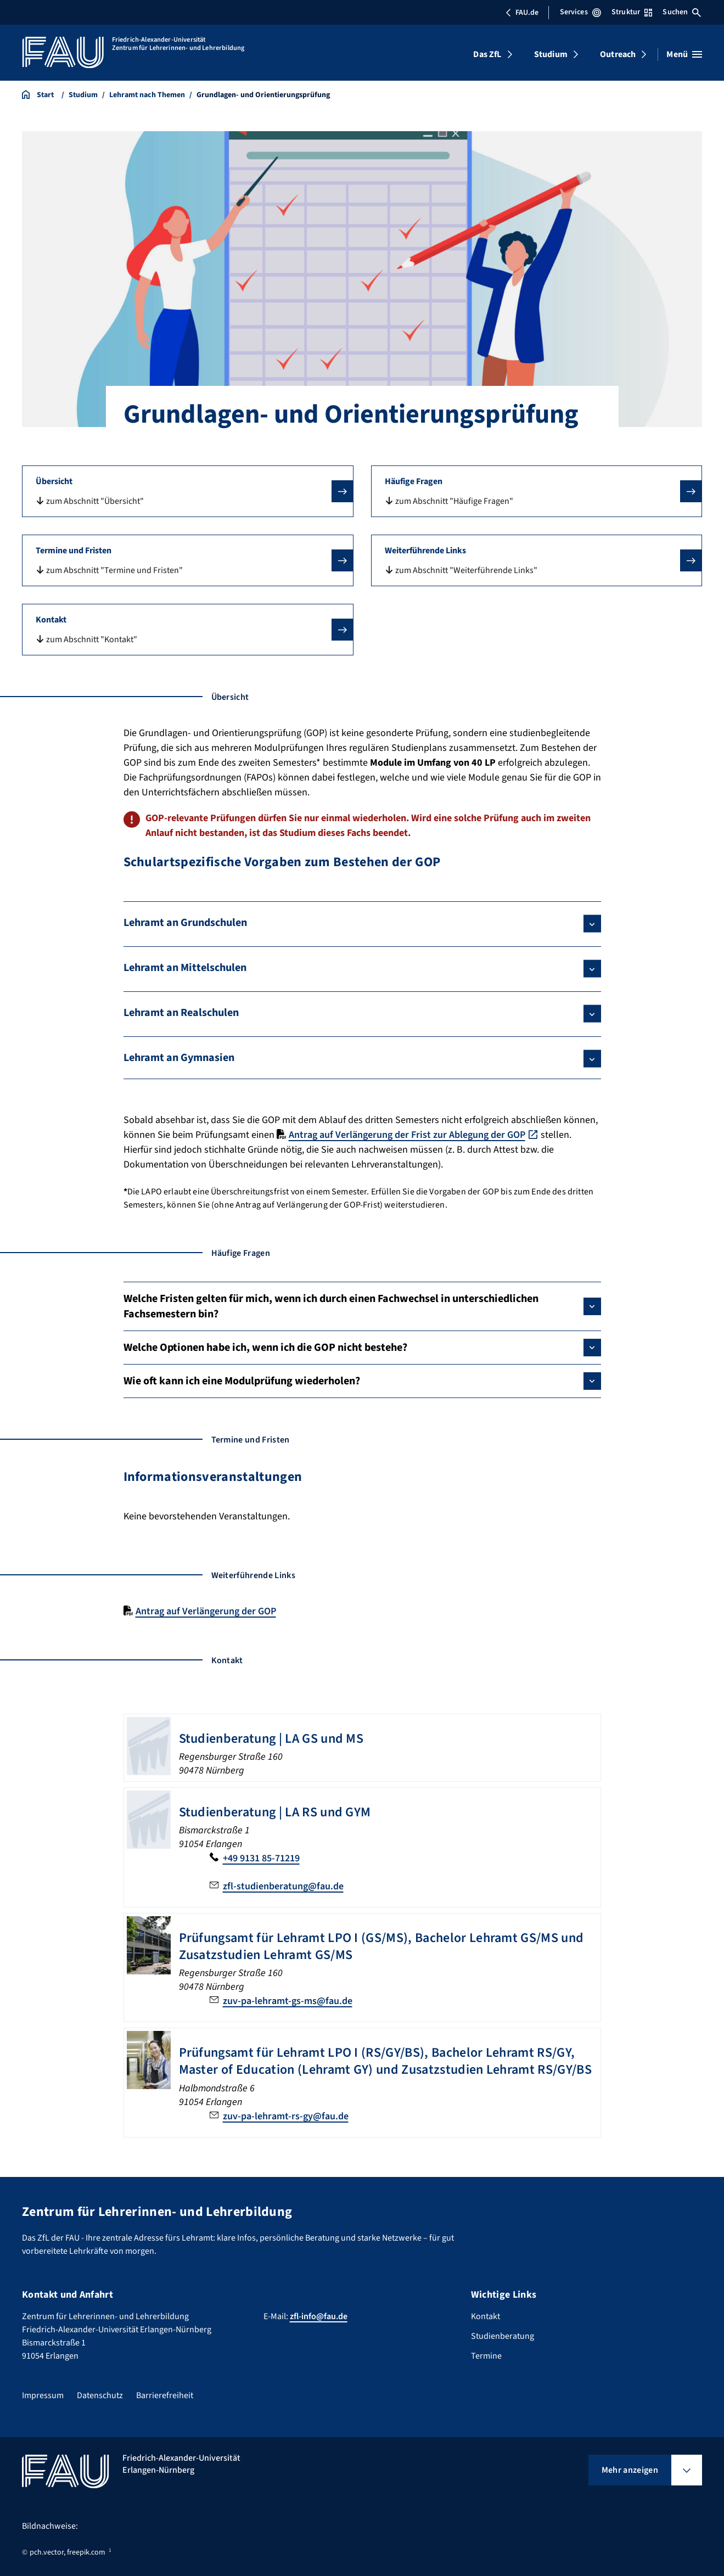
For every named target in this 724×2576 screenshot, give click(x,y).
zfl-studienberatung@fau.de (283, 1886)
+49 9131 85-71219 (261, 1858)
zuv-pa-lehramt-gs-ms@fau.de (287, 2001)
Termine (486, 2356)
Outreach (618, 54)
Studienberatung (502, 2336)
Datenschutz (100, 2395)
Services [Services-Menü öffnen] (580, 12)
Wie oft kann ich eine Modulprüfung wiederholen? (242, 1381)
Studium (551, 54)
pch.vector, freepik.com (67, 2552)
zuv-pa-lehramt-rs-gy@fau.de (286, 2116)
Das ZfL (487, 54)
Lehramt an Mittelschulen (185, 967)
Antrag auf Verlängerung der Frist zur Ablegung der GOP (407, 1135)
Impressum (43, 2395)
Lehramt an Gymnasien (179, 1057)
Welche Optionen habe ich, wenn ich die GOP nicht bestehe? (265, 1347)
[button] (187, 491)
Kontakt (485, 2316)
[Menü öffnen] (684, 54)
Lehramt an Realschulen (181, 1012)
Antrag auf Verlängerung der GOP (206, 1611)
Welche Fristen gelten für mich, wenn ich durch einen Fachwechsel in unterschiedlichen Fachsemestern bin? (331, 1306)
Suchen (682, 12)
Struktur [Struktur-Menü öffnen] (631, 12)
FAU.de (522, 12)
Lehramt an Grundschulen (185, 922)
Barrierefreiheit (164, 2395)
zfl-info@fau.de (318, 2316)
